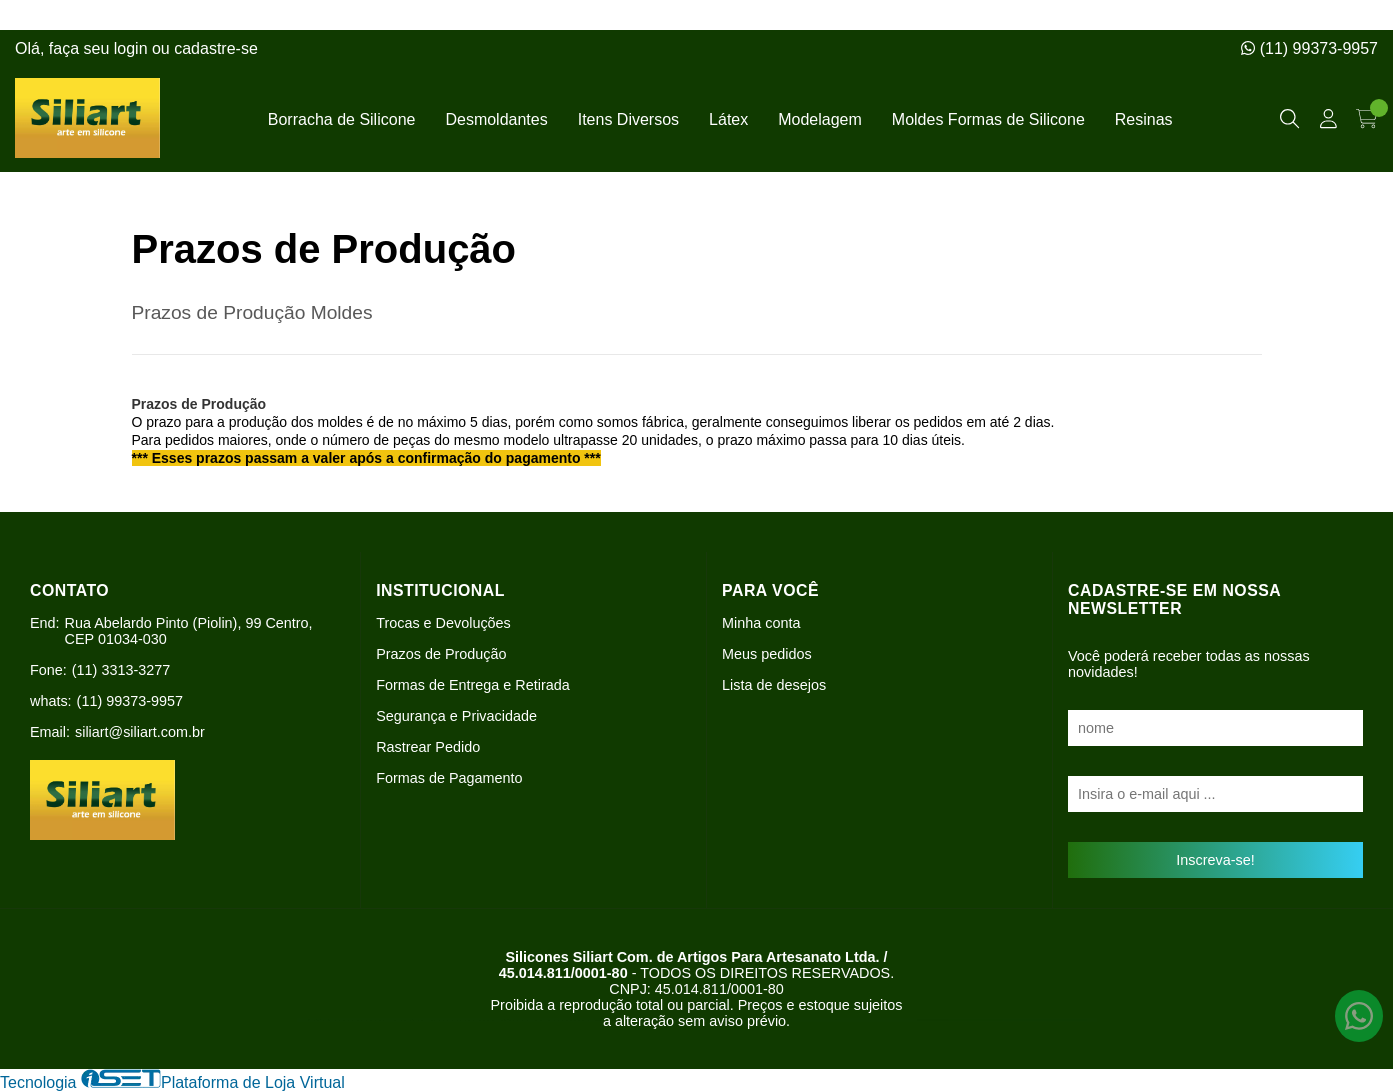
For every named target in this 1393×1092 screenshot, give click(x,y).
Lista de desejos (774, 685)
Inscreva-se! (1215, 860)
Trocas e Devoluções (443, 623)
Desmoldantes (496, 119)
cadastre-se (216, 48)
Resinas (1144, 119)
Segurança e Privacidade (456, 716)
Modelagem (820, 119)
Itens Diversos (628, 119)
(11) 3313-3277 (121, 670)
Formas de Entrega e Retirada (473, 685)
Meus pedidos (767, 654)
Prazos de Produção (441, 654)
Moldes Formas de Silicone (988, 119)
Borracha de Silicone (342, 119)
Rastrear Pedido (428, 747)
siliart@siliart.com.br (140, 732)
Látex (728, 119)
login (133, 48)
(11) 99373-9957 (1309, 48)
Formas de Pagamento (449, 778)
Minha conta (761, 623)
